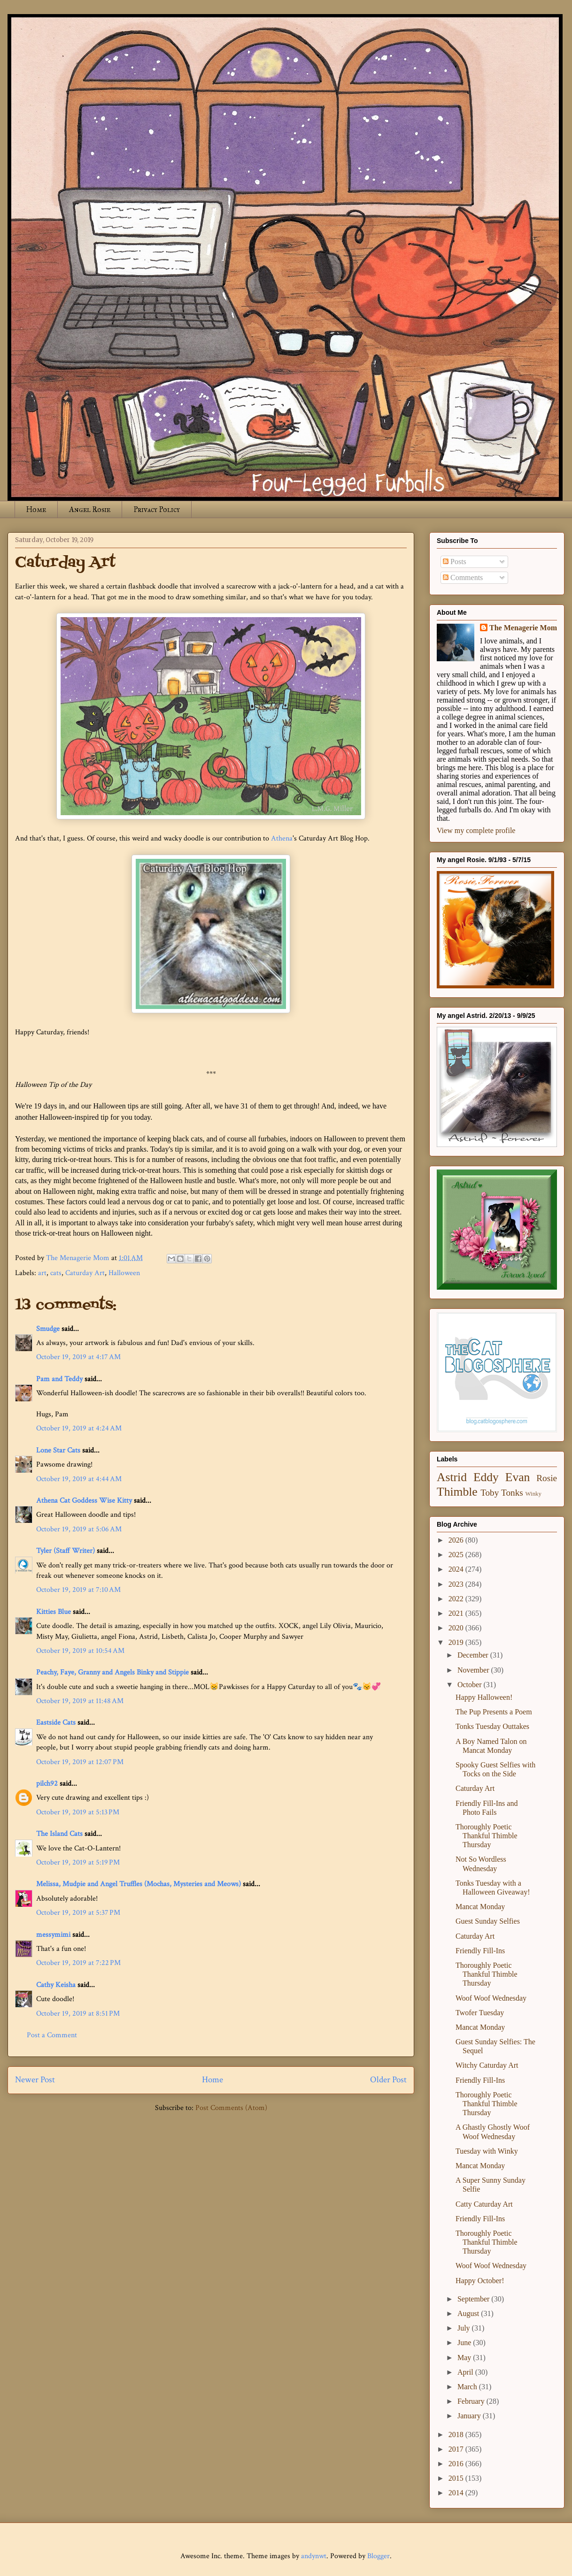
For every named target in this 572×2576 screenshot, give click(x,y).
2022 (456, 1599)
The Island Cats (59, 1834)
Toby (489, 1493)
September (474, 2299)
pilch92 (47, 1784)
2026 (456, 1540)
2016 (456, 2464)
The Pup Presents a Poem (494, 1712)
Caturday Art (85, 1273)
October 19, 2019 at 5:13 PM (77, 1812)
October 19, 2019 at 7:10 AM (78, 1590)
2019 (456, 1642)
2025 (456, 1555)
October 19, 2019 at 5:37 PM (78, 1913)
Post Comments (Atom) (231, 2108)
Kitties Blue (53, 1612)
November (474, 1670)
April (466, 2372)
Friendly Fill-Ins (480, 1951)
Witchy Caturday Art (487, 2065)
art (42, 1273)
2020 (456, 1628)
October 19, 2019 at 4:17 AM (78, 1357)
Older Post (388, 2080)
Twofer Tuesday (480, 2013)
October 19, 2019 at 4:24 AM (79, 1428)
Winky (533, 1494)
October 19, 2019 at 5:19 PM (78, 1862)
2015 (456, 2478)
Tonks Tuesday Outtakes (492, 1726)
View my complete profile (476, 830)
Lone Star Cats (58, 1450)
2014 (456, 2493)
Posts (454, 562)
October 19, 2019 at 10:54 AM (80, 1651)
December (473, 1655)
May (465, 2358)
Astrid (452, 1477)
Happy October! (480, 2281)
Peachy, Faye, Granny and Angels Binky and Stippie (112, 1672)
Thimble (457, 1491)
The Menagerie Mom (523, 628)
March (468, 2387)
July (464, 2328)
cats (56, 1273)
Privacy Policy (156, 509)
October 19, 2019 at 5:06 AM (79, 1529)
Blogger (378, 2556)
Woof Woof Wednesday (491, 1998)
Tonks (512, 1493)
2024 (456, 1569)
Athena (282, 838)
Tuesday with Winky (487, 2151)
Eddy (486, 1477)
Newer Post (35, 2080)
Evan (517, 1477)
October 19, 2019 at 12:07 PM (80, 1762)
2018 (456, 2434)
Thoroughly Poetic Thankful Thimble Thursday (487, 1836)
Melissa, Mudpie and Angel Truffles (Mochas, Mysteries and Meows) (138, 1884)
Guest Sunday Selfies (488, 1921)
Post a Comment (52, 2035)
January (470, 2416)
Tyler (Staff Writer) (65, 1551)
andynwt (313, 2556)
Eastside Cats (56, 1723)
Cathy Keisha (56, 1985)
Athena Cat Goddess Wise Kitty (84, 1501)
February (472, 2401)
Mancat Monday (480, 1907)
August (469, 2313)
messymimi (53, 1935)
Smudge (48, 1329)
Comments (463, 577)
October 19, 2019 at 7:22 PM (78, 1963)
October (470, 1685)
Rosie (546, 1478)
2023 (456, 1584)
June (465, 2343)
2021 (456, 1613)
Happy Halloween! (484, 1697)
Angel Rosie (89, 509)
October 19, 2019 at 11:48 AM (80, 1701)
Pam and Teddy (60, 1379)
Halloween (124, 1273)
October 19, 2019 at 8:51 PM (78, 2013)
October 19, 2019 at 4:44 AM (79, 1479)
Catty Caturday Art (484, 2204)
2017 (456, 2449)
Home (36, 509)
